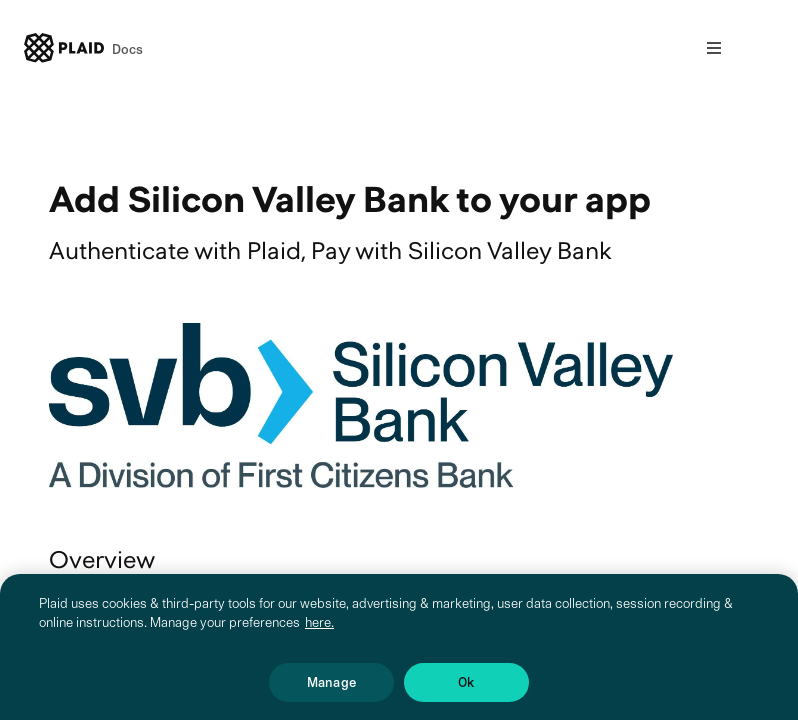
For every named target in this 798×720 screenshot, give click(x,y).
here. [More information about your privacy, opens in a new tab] (319, 641)
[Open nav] (714, 48)
